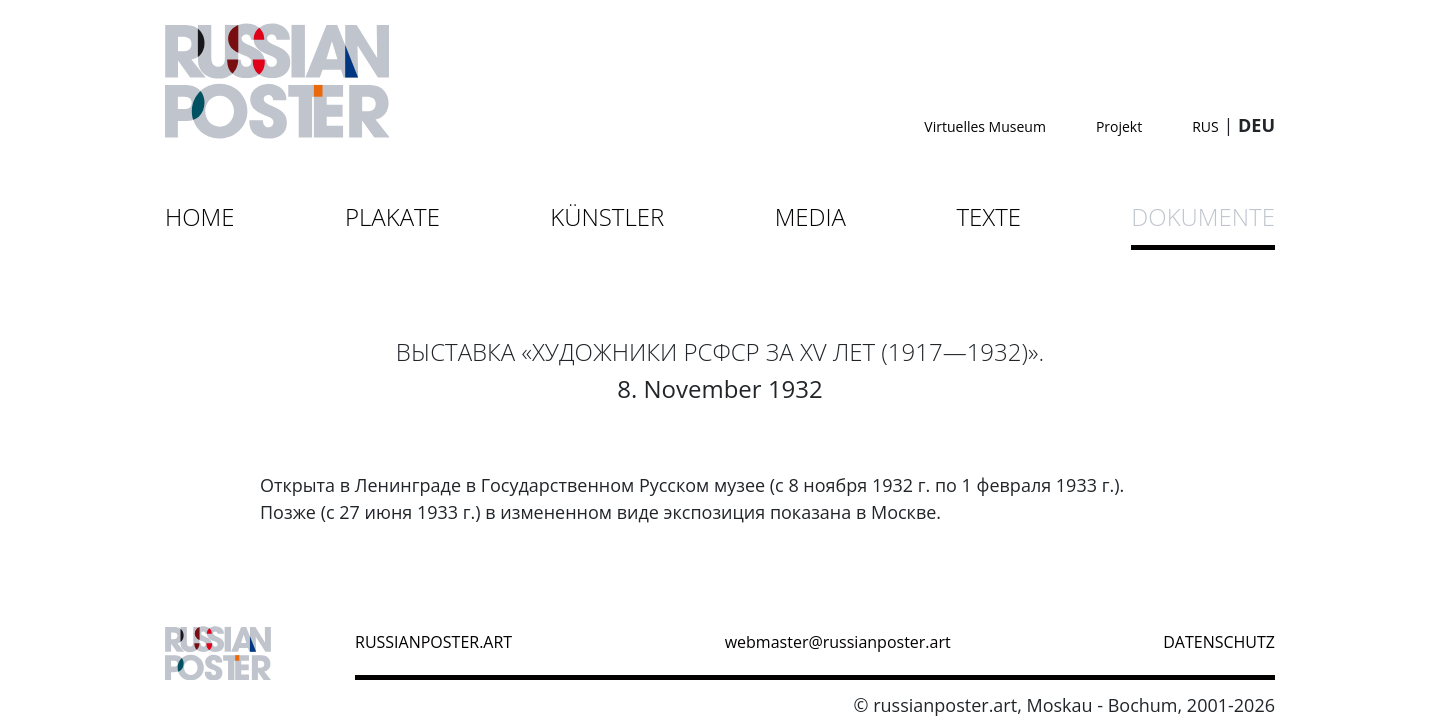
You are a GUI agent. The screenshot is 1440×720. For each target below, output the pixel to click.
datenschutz (1219, 642)
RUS (1205, 126)
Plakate (392, 216)
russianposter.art (433, 642)
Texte (988, 216)
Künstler (607, 216)
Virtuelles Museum (985, 126)
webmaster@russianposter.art (838, 642)
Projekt (1119, 126)
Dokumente (1203, 216)
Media (810, 216)
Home (200, 216)
